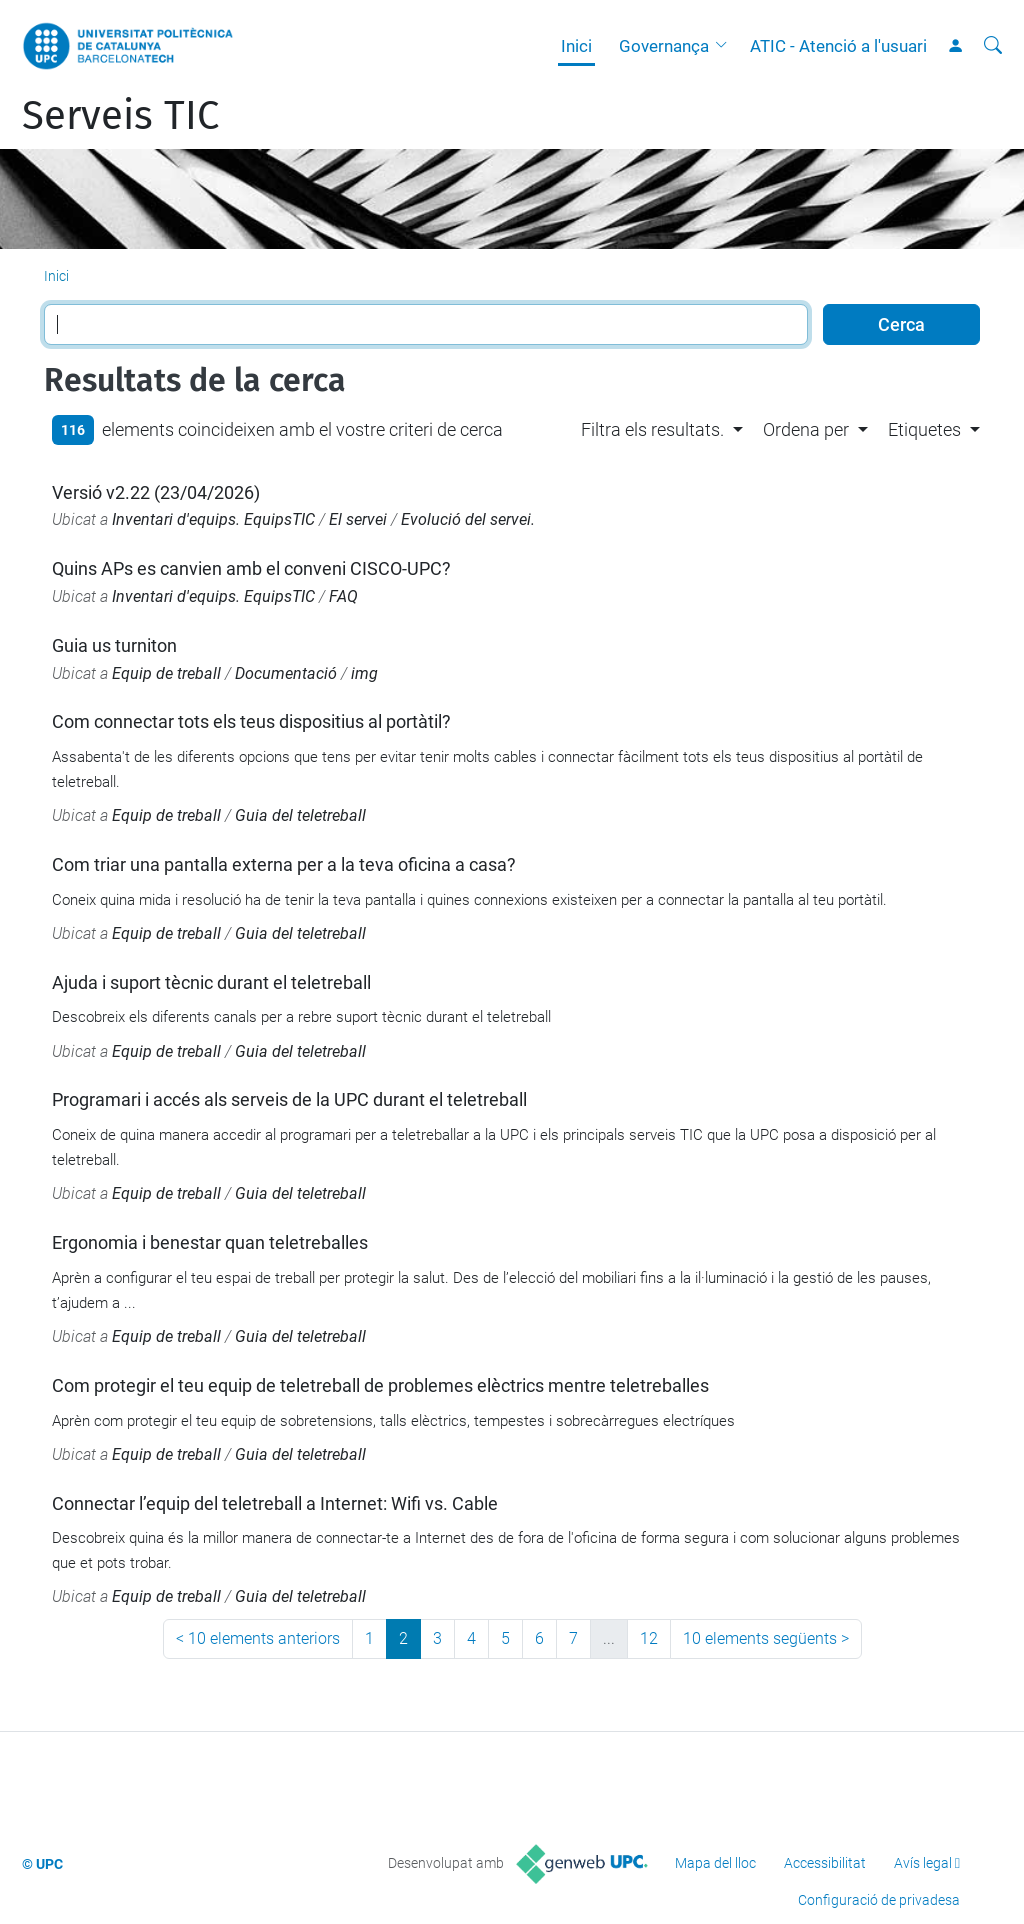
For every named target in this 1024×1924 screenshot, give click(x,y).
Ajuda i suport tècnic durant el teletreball (211, 982)
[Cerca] (993, 46)
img (364, 673)
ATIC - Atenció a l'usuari (838, 46)
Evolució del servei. (468, 519)
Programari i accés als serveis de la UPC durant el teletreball (289, 1099)
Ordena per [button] (806, 429)
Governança (664, 46)
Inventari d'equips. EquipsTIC (213, 519)
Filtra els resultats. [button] (652, 429)
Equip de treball (166, 673)
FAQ (343, 596)
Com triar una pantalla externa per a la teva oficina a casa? (284, 864)
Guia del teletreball (300, 815)
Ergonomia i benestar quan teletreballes (210, 1242)
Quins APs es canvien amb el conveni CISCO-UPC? (251, 568)
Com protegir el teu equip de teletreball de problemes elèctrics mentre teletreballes (380, 1385)
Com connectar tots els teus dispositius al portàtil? (251, 721)
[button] (726, 46)
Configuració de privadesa (879, 1900)
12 (649, 1638)
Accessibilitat (825, 1863)
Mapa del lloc (715, 1863)
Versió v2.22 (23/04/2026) (156, 492)
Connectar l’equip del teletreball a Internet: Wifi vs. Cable (275, 1503)
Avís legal (923, 1863)
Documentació (286, 673)
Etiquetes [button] (924, 429)
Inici (576, 46)
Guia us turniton (114, 645)
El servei (358, 519)
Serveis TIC (120, 116)
